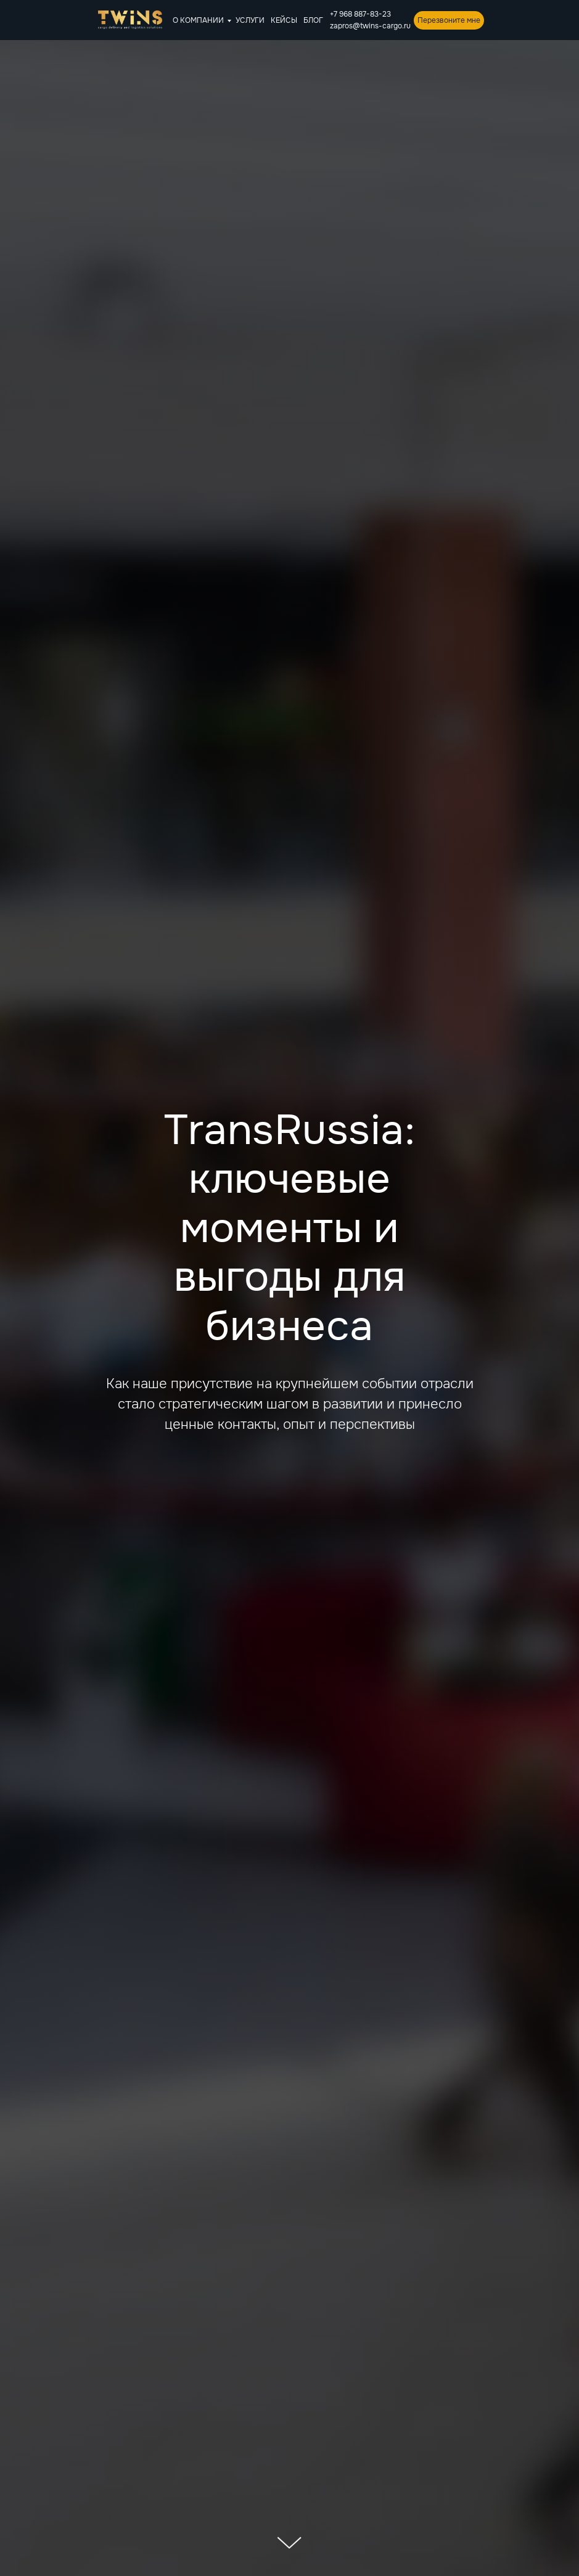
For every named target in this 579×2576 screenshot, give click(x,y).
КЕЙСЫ (284, 20)
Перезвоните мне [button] (448, 20)
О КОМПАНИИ (198, 20)
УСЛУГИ (250, 20)
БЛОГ (313, 20)
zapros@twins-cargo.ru (370, 26)
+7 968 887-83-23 (360, 14)
